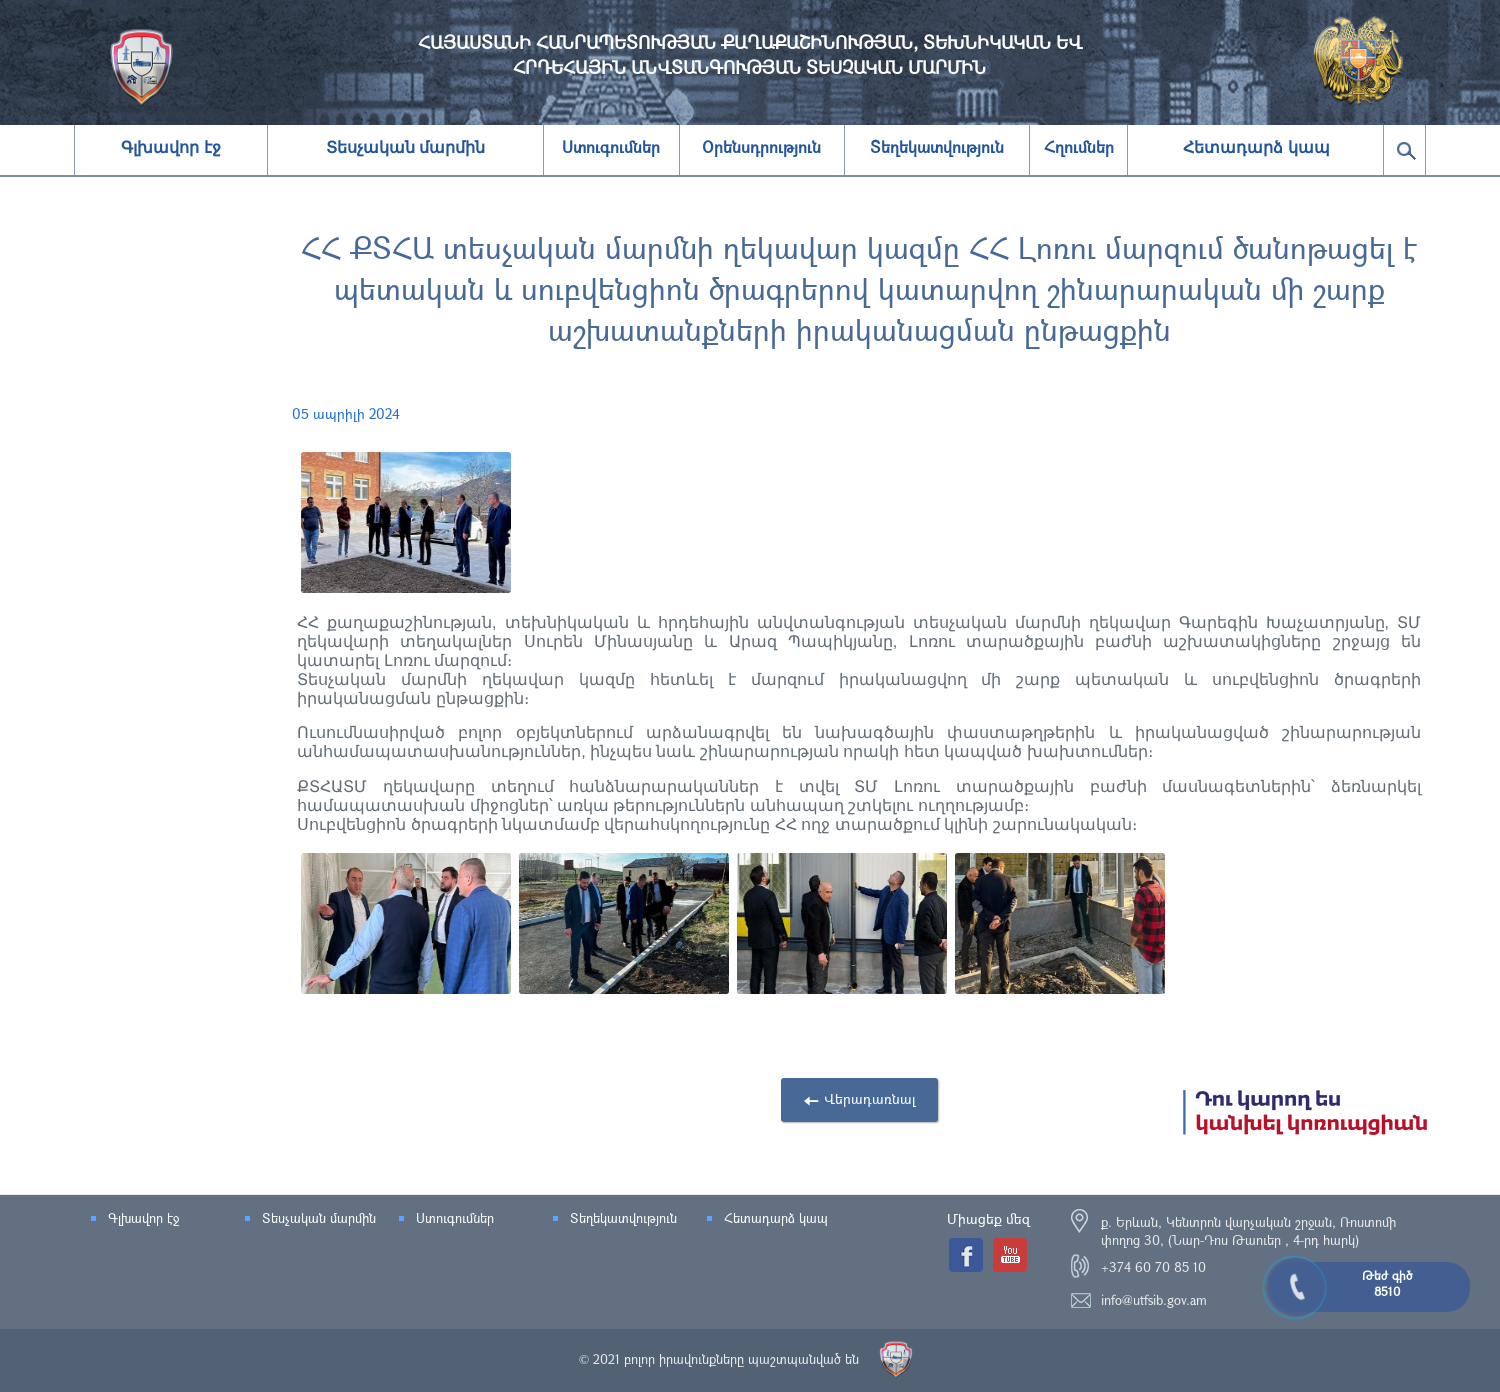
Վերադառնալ (881, 1098)
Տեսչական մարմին (405, 147)
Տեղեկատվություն (623, 1218)
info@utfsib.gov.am (1154, 1300)
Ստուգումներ (455, 1218)
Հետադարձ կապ (1256, 147)
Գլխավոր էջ (170, 147)
